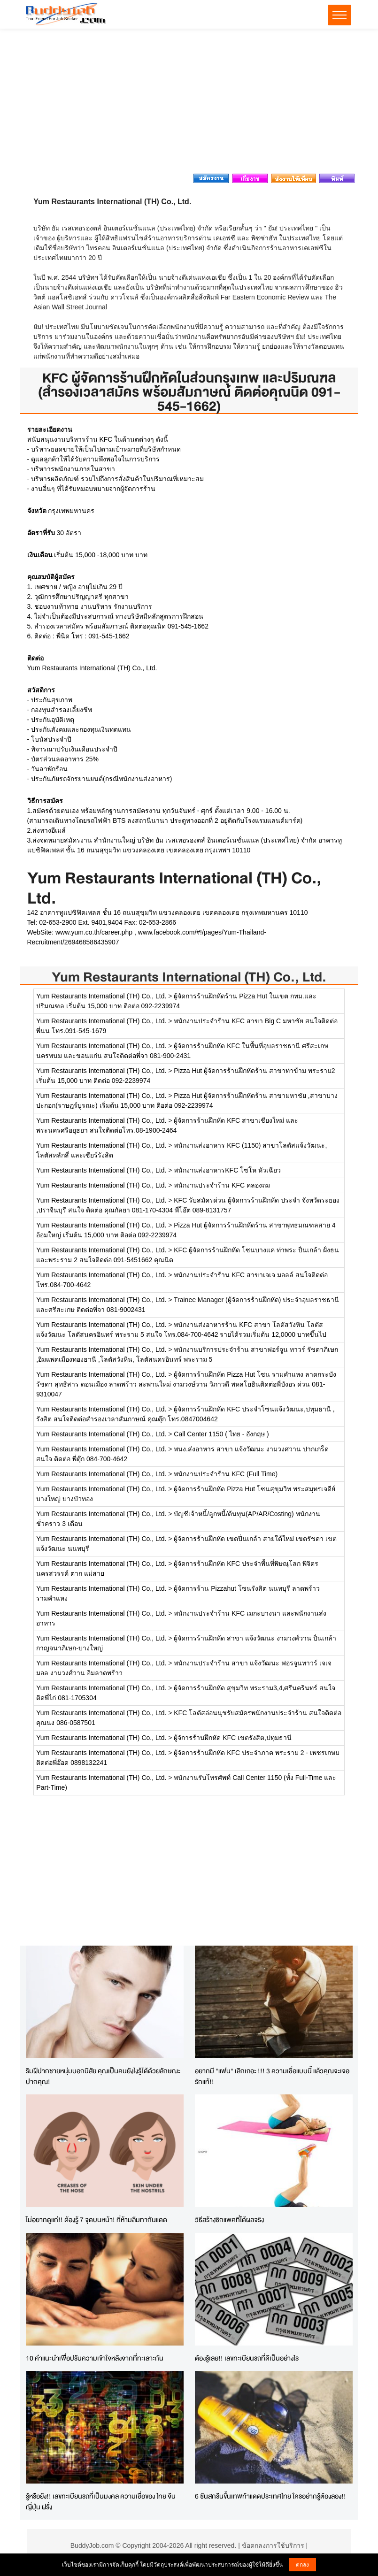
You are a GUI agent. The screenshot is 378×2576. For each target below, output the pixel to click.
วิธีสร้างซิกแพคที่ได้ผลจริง (229, 2219)
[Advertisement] (189, 103)
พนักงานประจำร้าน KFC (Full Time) (226, 1474)
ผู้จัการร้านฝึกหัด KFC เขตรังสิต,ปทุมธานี (233, 1737)
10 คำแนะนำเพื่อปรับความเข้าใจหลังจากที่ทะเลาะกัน (94, 2358)
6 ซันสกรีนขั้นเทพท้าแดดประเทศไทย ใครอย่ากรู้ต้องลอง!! (270, 2496)
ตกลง (302, 2564)
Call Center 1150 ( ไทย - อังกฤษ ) (221, 1434)
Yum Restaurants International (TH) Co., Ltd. (189, 976)
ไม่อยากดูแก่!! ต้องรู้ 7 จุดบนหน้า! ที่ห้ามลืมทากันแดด (96, 2219)
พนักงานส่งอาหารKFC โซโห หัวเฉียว (227, 1170)
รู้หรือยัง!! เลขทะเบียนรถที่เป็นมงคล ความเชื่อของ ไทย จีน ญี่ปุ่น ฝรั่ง (101, 2501)
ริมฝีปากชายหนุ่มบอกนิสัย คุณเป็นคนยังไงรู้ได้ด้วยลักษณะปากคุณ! (103, 2076)
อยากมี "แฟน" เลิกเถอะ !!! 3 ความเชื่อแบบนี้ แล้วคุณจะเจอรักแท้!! (272, 2076)
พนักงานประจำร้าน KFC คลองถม (222, 1185)
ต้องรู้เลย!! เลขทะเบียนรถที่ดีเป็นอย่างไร (247, 2358)
